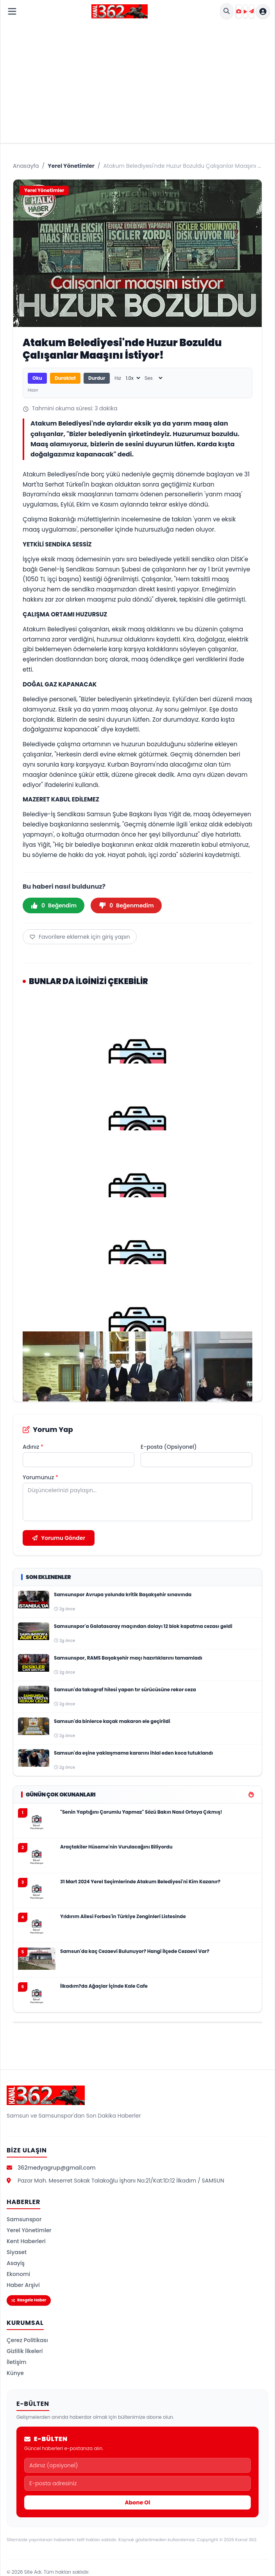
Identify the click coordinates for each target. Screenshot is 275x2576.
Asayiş (16, 2263)
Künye (15, 2373)
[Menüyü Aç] (12, 11)
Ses (149, 378)
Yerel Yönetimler (71, 166)
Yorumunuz (40, 1477)
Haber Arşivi (23, 2285)
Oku (37, 378)
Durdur (96, 378)
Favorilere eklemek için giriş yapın (79, 937)
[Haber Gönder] (251, 11)
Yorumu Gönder (58, 1538)
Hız (117, 378)
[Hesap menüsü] (263, 11)
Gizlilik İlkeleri (25, 2351)
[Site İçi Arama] (226, 11)
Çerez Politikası (27, 2340)
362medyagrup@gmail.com (57, 2168)
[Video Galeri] (245, 11)
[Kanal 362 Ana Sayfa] (119, 11)
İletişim (17, 2362)
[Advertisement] (137, 81)
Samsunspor (24, 2219)
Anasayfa (26, 166)
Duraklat (65, 378)
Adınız (33, 1447)
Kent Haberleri (26, 2241)
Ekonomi (18, 2274)
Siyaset (17, 2252)
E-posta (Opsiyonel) (169, 1447)
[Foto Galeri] (238, 11)
